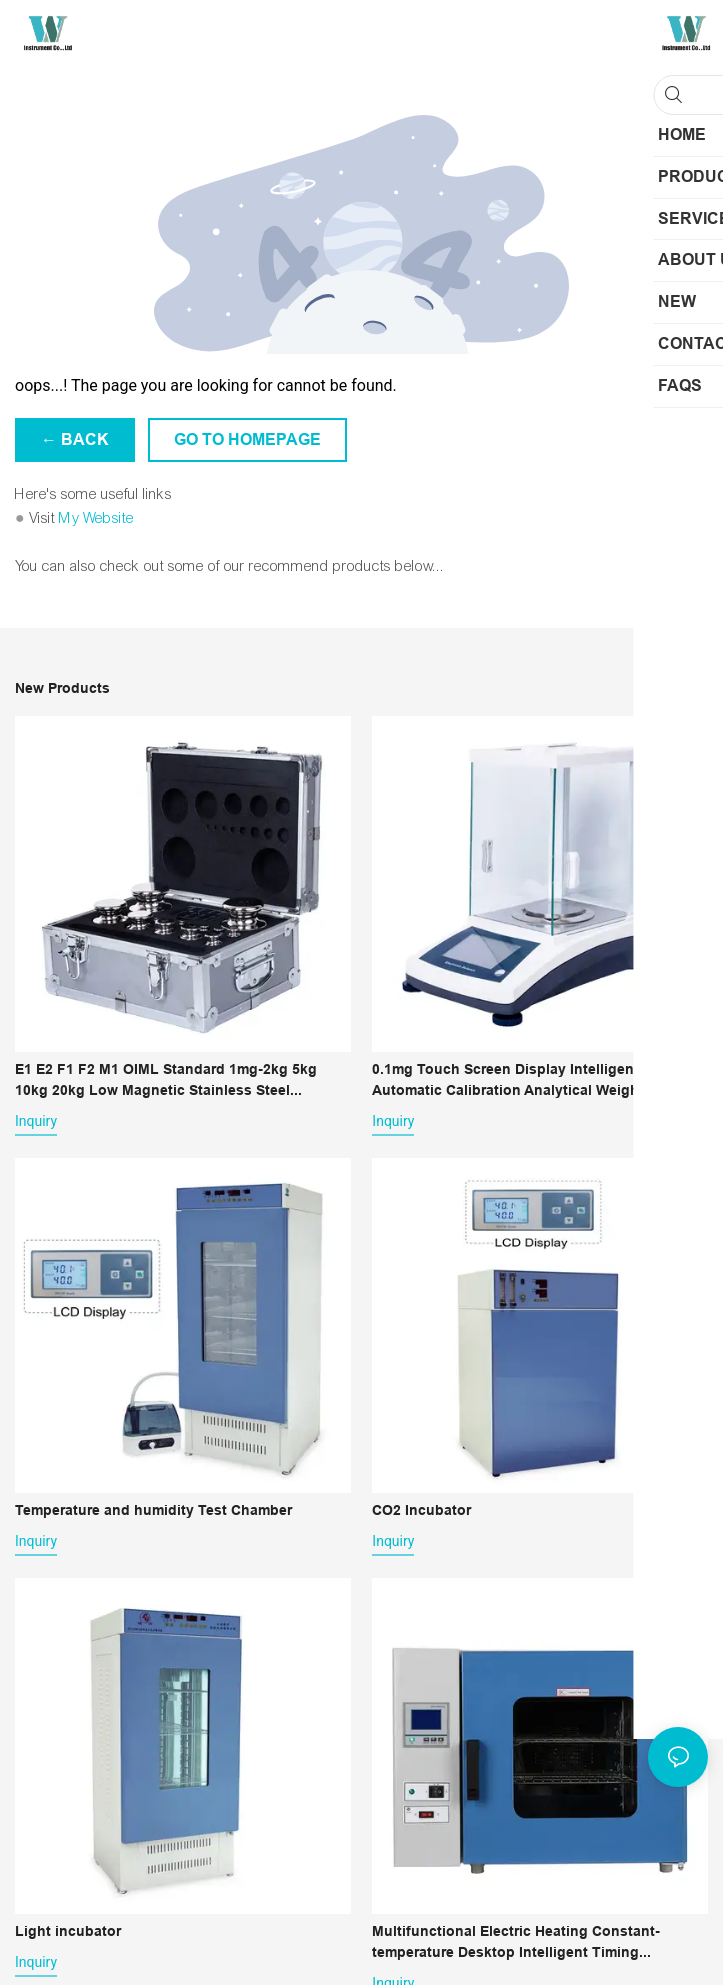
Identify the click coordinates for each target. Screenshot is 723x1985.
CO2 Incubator (421, 1510)
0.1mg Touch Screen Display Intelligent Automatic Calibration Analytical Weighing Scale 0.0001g (537, 1081)
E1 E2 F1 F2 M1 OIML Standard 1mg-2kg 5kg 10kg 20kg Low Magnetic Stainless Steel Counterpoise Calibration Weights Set (166, 1081)
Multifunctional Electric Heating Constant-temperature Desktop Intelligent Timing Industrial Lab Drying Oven (516, 1943)
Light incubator (68, 1931)
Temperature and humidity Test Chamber (153, 1510)
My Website (96, 518)
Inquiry (36, 1121)
